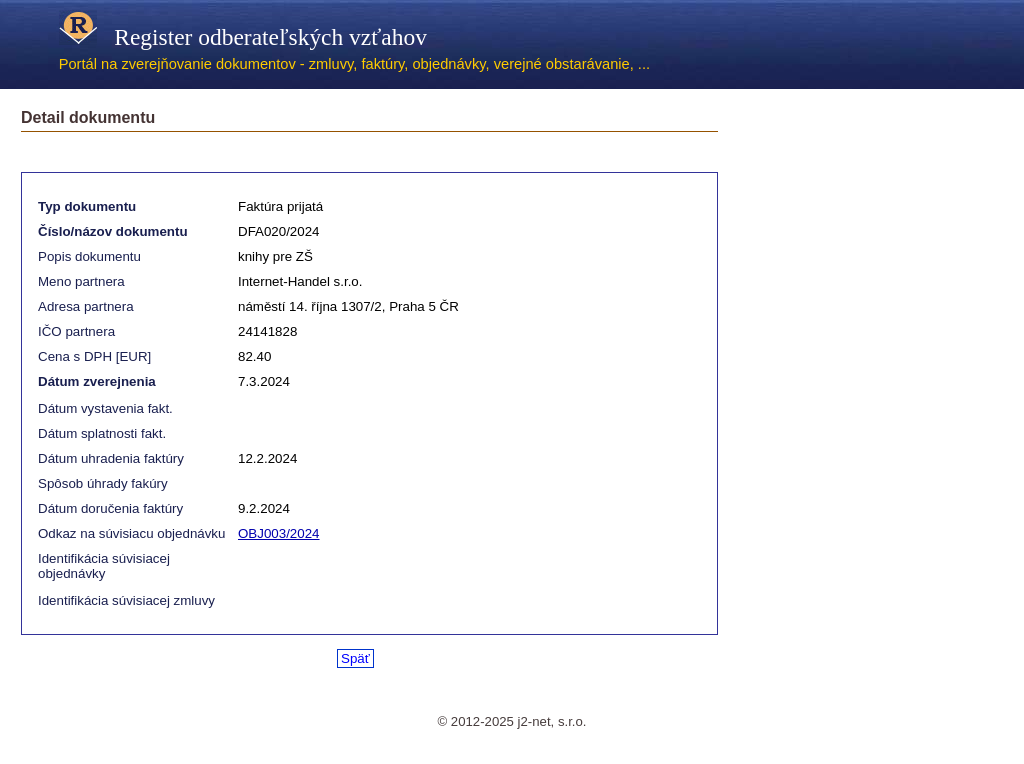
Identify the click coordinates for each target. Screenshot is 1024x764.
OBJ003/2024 (279, 533)
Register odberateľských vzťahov (243, 37)
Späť (355, 658)
